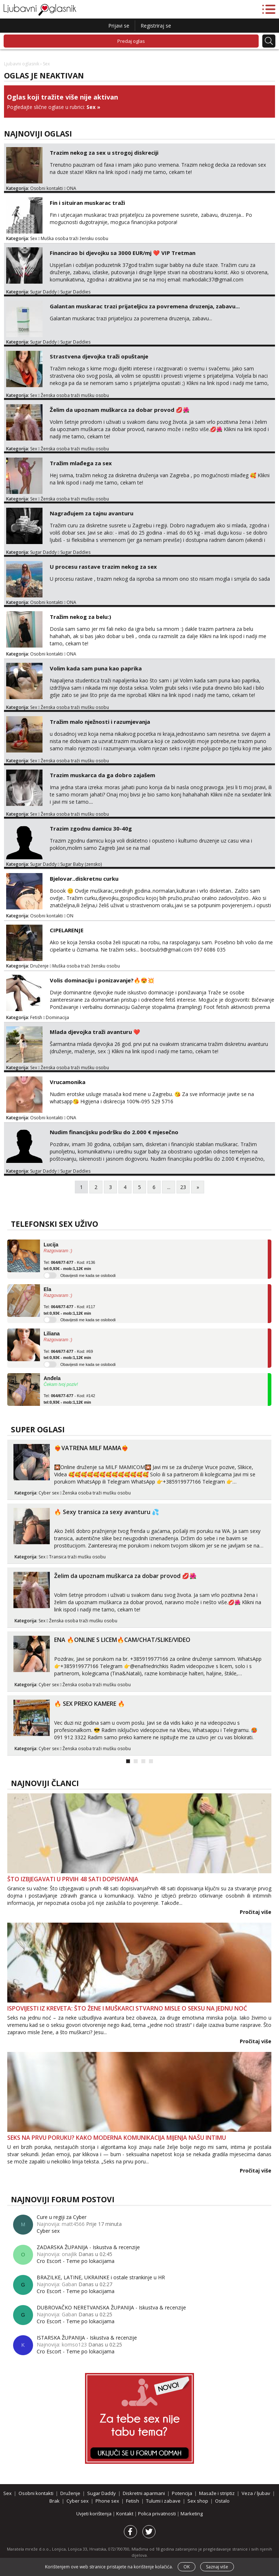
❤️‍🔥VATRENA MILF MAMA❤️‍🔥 (91, 1448)
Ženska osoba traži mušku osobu (75, 395)
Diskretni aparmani (144, 2493)
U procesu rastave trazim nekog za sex (103, 566)
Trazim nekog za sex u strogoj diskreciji (104, 152)
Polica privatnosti (157, 2513)
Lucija (51, 1245)
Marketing (192, 2513)
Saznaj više (217, 2567)
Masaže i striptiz (217, 2493)
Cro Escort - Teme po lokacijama (75, 2260)
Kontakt (125, 2513)
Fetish (36, 1017)
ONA (71, 188)
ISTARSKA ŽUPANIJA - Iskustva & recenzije (87, 2337)
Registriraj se (156, 25)
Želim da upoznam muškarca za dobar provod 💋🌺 (120, 409)
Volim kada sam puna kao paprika (96, 668)
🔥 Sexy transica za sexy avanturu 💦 (106, 1512)
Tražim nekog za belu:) (80, 616)
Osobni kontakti (46, 188)
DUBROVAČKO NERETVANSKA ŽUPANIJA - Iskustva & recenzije (111, 2307)
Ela (47, 1289)
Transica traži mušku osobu (77, 1557)
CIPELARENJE (67, 930)
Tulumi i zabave (163, 2501)
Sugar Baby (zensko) (81, 864)
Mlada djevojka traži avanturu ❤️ (95, 1031)
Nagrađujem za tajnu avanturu (91, 513)
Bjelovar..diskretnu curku (84, 878)
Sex (91, 107)
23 (183, 1187)
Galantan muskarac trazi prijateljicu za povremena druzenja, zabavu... (145, 306)
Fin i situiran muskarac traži (87, 202)
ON (69, 916)
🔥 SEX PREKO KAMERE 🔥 (89, 1704)
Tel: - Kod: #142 (69, 1399)
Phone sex (107, 2501)
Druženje (39, 966)
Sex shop (197, 2501)
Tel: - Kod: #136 (69, 1265)
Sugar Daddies (75, 292)
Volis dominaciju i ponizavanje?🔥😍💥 (102, 980)
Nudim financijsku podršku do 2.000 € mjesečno (114, 1132)
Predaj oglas (131, 41)
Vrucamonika (67, 1082)
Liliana (52, 1333)
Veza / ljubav (256, 2493)
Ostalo (222, 2501)
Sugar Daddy (43, 292)
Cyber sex (49, 1493)
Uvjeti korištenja (94, 2513)
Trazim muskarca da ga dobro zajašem (102, 775)
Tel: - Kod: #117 (69, 1310)
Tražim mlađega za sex (81, 463)
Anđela (52, 1378)
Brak (54, 2501)
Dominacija (57, 1017)
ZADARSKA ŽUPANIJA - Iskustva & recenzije (88, 2247)
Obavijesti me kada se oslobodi (88, 1275)
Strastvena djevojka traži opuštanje (99, 356)
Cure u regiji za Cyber (61, 2217)
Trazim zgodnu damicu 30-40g (91, 828)
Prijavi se (118, 25)
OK (186, 2567)
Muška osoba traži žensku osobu (74, 238)
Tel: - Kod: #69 (68, 1354)
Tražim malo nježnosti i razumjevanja (100, 721)
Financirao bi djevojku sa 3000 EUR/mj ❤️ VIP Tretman (122, 252)
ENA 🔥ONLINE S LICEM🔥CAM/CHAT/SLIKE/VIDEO (122, 1640)
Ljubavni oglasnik (21, 64)
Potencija (182, 2493)
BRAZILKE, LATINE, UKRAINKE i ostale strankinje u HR (101, 2277)
